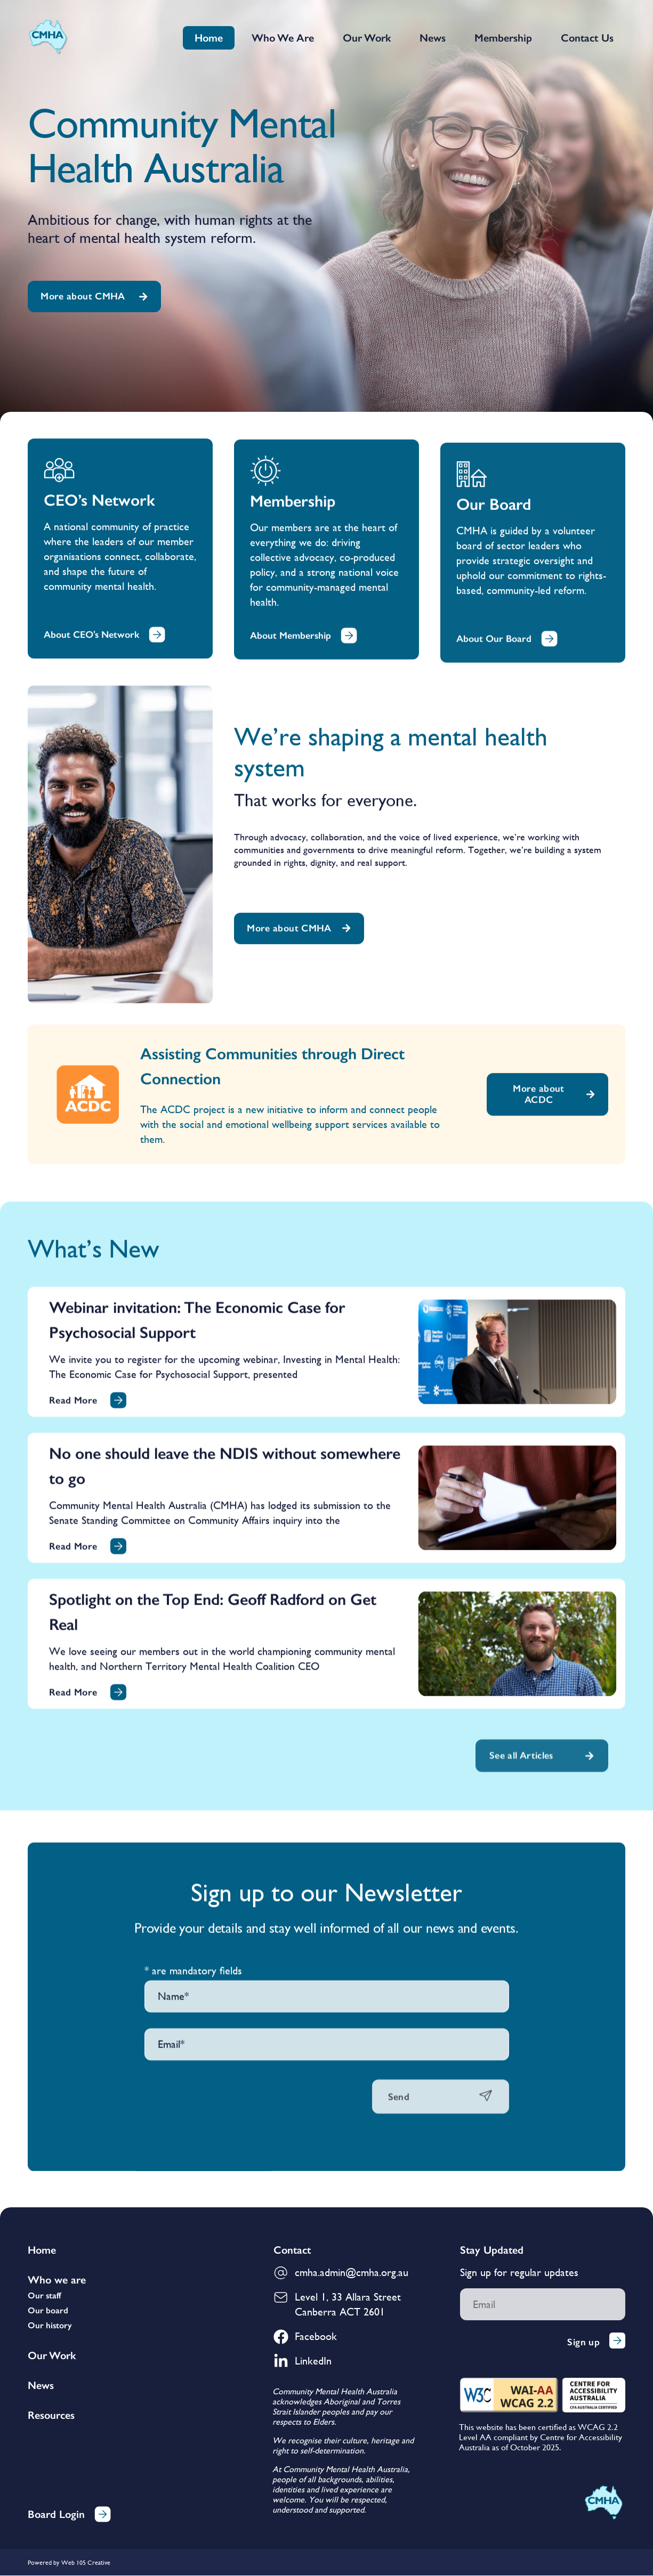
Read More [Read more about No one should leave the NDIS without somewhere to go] (73, 2006)
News (433, 37)
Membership (503, 37)
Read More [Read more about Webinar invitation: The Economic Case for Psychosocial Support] (73, 1860)
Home (209, 37)
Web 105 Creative (85, 2563)
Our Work (367, 37)
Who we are (57, 2280)
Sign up (596, 2342)
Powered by (43, 2563)
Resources (51, 2415)
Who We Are (283, 37)
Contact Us (587, 37)
